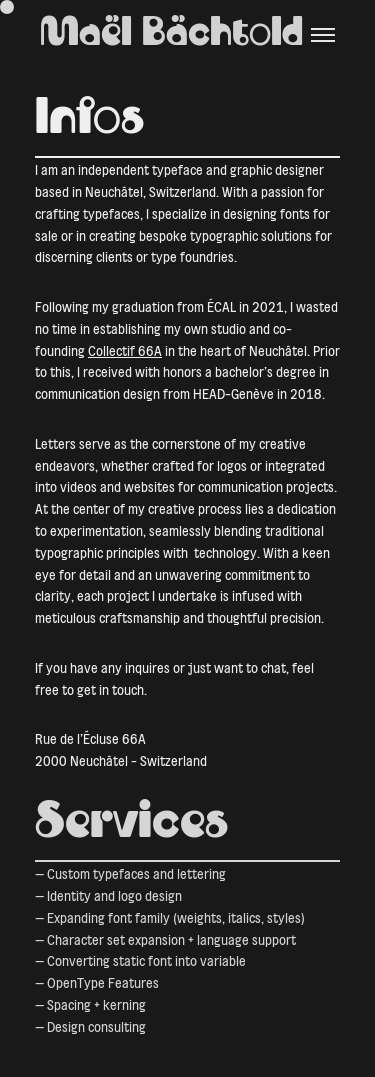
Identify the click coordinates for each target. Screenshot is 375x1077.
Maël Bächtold (171, 34)
